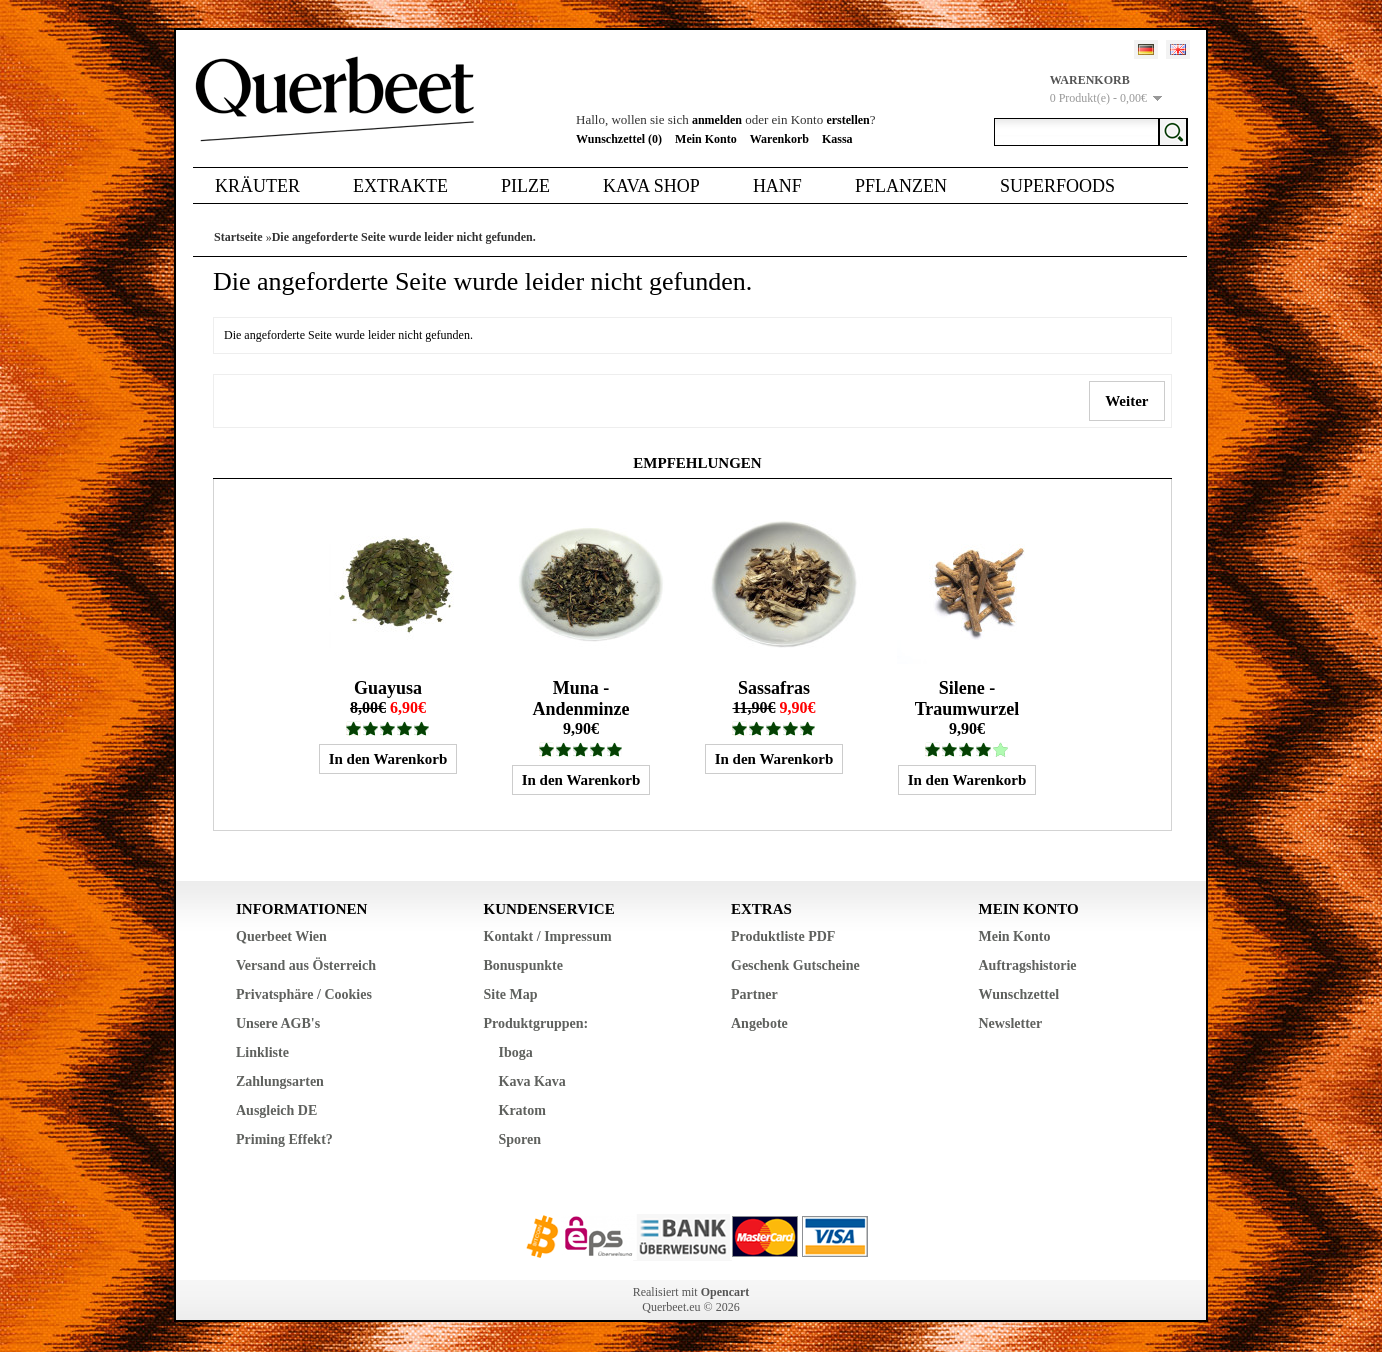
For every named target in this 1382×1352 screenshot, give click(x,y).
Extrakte (400, 186)
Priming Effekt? (284, 1139)
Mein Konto (706, 139)
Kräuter (257, 186)
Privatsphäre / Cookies (304, 994)
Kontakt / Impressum (548, 936)
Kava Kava (532, 1081)
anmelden (717, 120)
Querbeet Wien (281, 936)
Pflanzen (901, 186)
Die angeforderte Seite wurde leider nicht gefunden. (404, 237)
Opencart (725, 1292)
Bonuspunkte (523, 965)
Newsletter (1011, 1023)
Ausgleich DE (276, 1110)
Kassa (837, 139)
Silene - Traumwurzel (967, 698)
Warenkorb (779, 139)
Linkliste (262, 1052)
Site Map (511, 994)
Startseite (238, 237)
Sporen (520, 1139)
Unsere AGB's (278, 1023)
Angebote (759, 1023)
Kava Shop (651, 186)
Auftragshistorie (1028, 965)
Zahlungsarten (280, 1081)
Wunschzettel (1019, 994)
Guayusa (388, 688)
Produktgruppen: (536, 1023)
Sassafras (774, 688)
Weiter (1127, 401)
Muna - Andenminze (580, 698)
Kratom (522, 1110)
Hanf (777, 186)
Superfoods (1057, 186)
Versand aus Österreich (306, 965)
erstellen (847, 120)
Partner (754, 994)
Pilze (525, 186)
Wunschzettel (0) (619, 139)
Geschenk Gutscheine (795, 965)
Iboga (516, 1052)
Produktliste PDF (783, 936)
